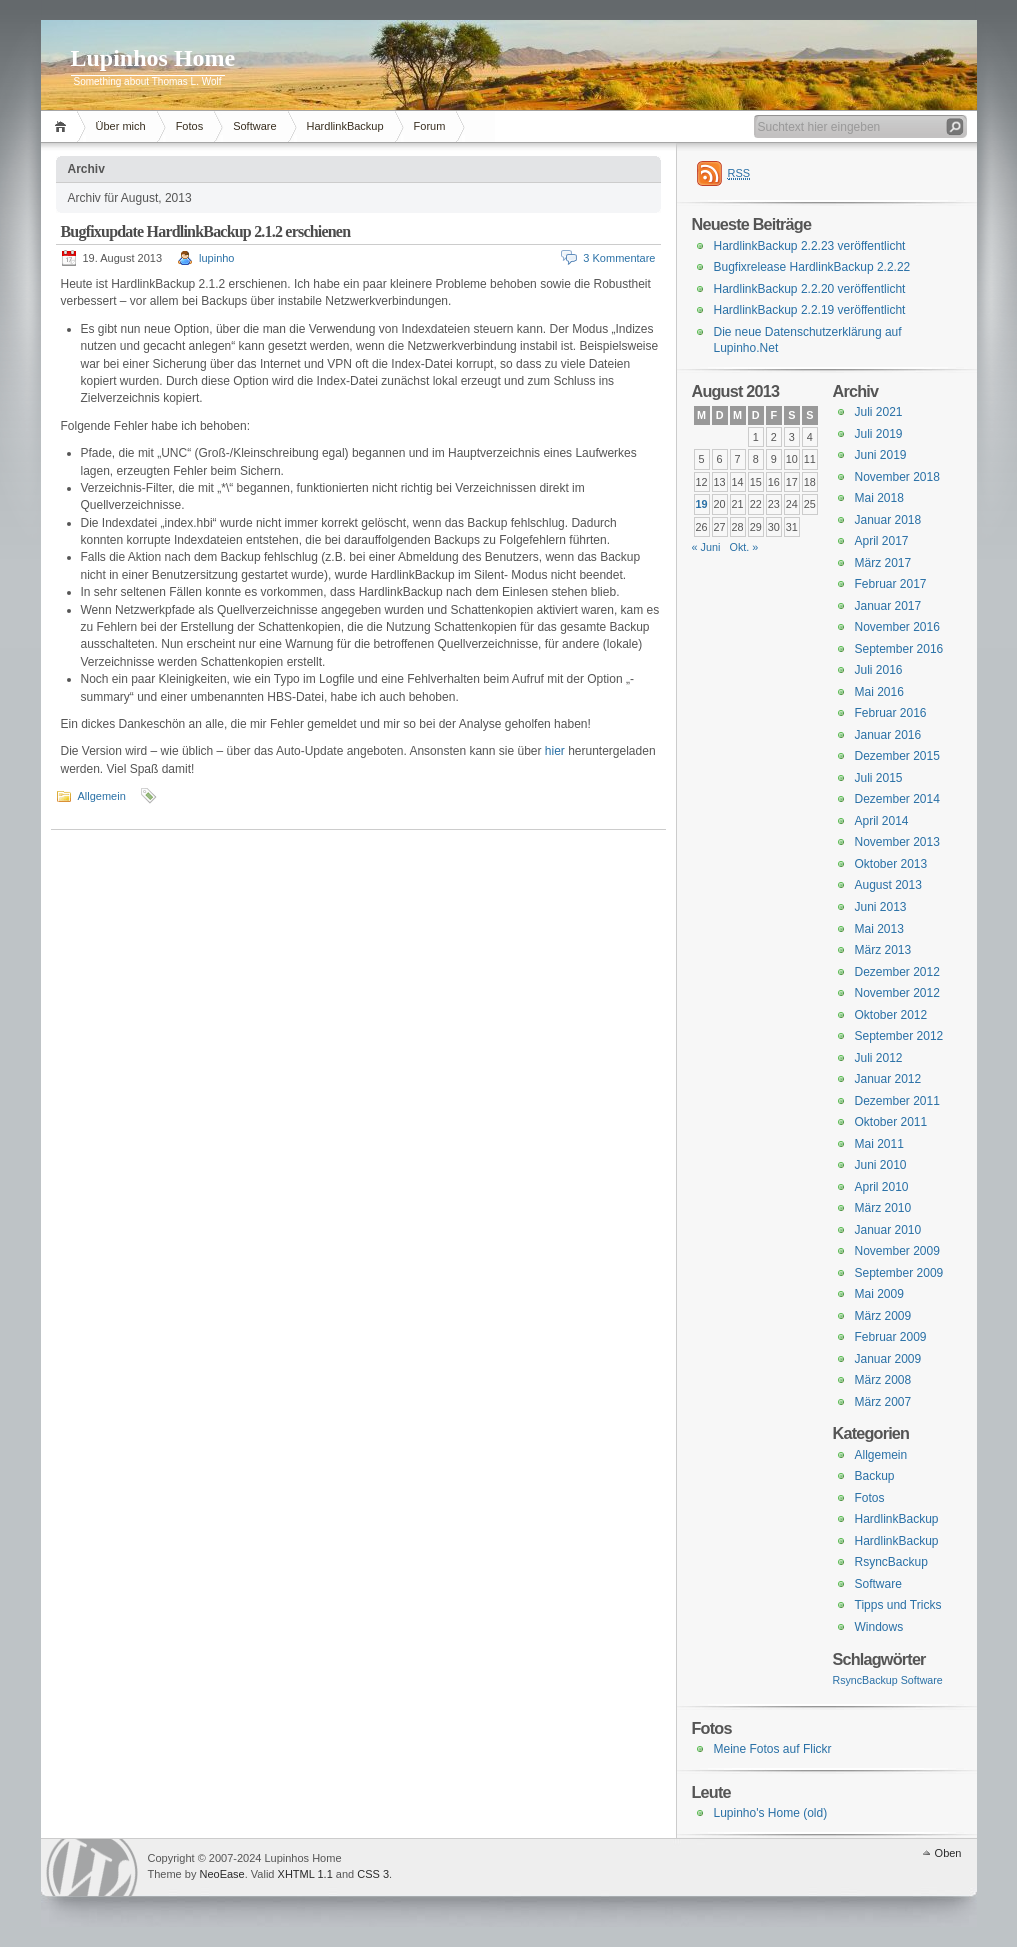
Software (254, 126)
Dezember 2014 (897, 799)
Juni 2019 (881, 455)
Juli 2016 (879, 670)
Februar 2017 (891, 584)
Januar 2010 (888, 1230)
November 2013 (897, 842)
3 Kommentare (619, 258)
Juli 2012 (879, 1058)
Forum (430, 126)
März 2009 (883, 1316)
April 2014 (882, 821)
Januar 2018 (888, 520)
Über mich (121, 126)
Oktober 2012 (891, 1015)
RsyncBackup (891, 1562)
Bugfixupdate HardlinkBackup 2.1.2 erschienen (206, 231)
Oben (948, 1853)
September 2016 (899, 649)
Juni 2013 (881, 907)
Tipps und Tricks (898, 1605)
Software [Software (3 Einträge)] (922, 1680)
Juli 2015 (879, 778)
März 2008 (883, 1380)
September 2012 (899, 1036)
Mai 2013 (879, 929)
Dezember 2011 (897, 1101)
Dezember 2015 (897, 756)
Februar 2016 (891, 713)
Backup (875, 1476)
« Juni (706, 547)
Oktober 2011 (891, 1122)
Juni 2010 (881, 1165)
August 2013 (888, 885)
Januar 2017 (888, 606)
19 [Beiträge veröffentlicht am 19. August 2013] (702, 504)
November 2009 (897, 1251)
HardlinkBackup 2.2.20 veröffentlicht (810, 289)
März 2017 (883, 563)
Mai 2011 (879, 1144)
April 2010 (882, 1187)
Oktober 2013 (891, 864)
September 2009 (899, 1273)
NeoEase (221, 1874)
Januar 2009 (888, 1359)
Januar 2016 (888, 735)
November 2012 (897, 993)
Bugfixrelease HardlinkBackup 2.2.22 (812, 267)
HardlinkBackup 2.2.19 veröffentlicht (810, 310)
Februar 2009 (891, 1337)
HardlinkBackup (345, 126)
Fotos (190, 126)
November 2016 (897, 627)
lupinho (216, 258)
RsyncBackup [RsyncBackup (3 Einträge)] (865, 1680)
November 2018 (897, 477)
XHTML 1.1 (305, 1874)
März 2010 (883, 1208)
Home (63, 126)
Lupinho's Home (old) (771, 1813)
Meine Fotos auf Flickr (773, 1749)
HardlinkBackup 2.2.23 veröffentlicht (810, 246)
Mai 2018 (879, 498)
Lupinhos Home (153, 58)
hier (555, 751)
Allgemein (102, 796)
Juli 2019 (879, 434)
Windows (879, 1627)
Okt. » (743, 547)
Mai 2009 (879, 1294)
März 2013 (883, 950)
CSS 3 (373, 1874)
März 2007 (883, 1402)
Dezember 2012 (897, 972)
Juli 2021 (879, 412)
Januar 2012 (888, 1079)
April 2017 (882, 541)
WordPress (92, 1867)
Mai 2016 (879, 692)
